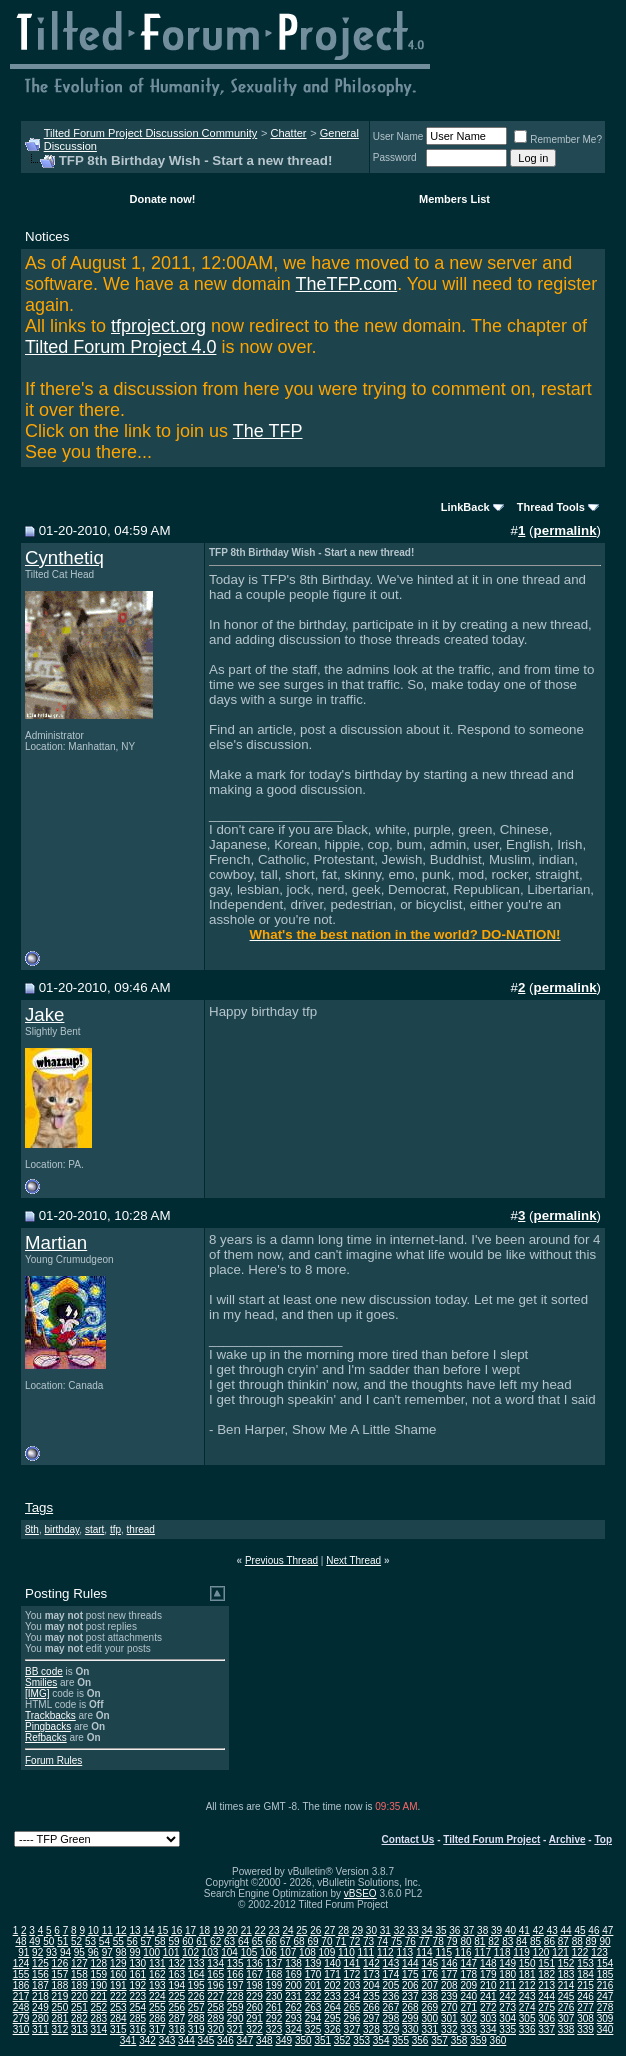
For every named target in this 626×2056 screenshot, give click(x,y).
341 (128, 2040)
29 (357, 1930)
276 (566, 2007)
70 (326, 1941)
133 (196, 1963)
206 (410, 1985)
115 (443, 1952)
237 (410, 1996)
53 (90, 1941)
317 (157, 2029)
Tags (39, 1507)
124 (21, 1963)
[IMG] (37, 1693)
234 (352, 1996)
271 (468, 2007)
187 (40, 1985)
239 (449, 1996)
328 (371, 2029)
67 (285, 1941)
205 (391, 1985)
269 (429, 2007)
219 (60, 1996)
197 (235, 1985)
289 (215, 2018)
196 (215, 1985)
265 (352, 2007)
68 (299, 1941)
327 (352, 2029)
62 (215, 1941)
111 (366, 1952)
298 (391, 2018)
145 (429, 1963)
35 (440, 1930)
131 (157, 1963)
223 (137, 1996)
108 (307, 1952)
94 (65, 1952)
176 (429, 1974)
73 (368, 1941)
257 (196, 2007)
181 (527, 1974)
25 (301, 1930)
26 (315, 1930)
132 (176, 1963)
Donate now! (163, 199)
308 (585, 2018)
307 (566, 2018)
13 (134, 1930)
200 (293, 1985)
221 (99, 1996)
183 (566, 1974)
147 (468, 1963)
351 (322, 2040)
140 (332, 1963)
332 (449, 2029)
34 (426, 1930)
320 (215, 2029)
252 (99, 2007)
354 (381, 2040)
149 (507, 1963)
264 (332, 2007)
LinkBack (465, 507)
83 (507, 1941)
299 (410, 2018)
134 (215, 1963)
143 (391, 1963)
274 (527, 2007)
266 (371, 2007)
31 (385, 1930)
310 (21, 2029)
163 (176, 1974)
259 (235, 2007)
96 (93, 1952)
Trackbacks (50, 1715)
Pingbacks (48, 1726)
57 (146, 1941)
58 (159, 1941)
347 (245, 2040)
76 (410, 1941)
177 (449, 1974)
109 (327, 1952)
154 (605, 1963)
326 (332, 2029)
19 (218, 1930)
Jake (44, 1014)
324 (293, 2029)
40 (510, 1930)
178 (468, 1974)
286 (157, 2018)
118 (502, 1952)
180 (507, 1974)
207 (429, 1985)
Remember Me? (558, 139)
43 (552, 1930)
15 (162, 1930)
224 (157, 1996)
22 (260, 1930)
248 (21, 2007)
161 (137, 1974)
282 (79, 2018)
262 (293, 2007)
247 (605, 1996)
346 (225, 2040)
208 (449, 1985)
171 (332, 1974)
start (94, 1529)
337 (546, 2029)
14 (148, 1930)
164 (196, 1974)
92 (37, 1952)
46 (593, 1930)
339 (585, 2029)
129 (118, 1963)
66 (271, 1941)
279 (21, 2018)
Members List (454, 199)
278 (605, 2007)
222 (118, 1996)
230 (274, 1996)
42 (538, 1930)
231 (293, 1996)
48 (20, 1941)
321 (235, 2029)
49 (34, 1941)
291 (254, 2018)
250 (60, 2007)
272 (488, 2007)
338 (566, 2029)
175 (410, 1974)
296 (352, 2018)
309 (605, 2018)
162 (157, 1974)
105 (249, 1952)
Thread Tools (551, 507)
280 (40, 2018)
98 (121, 1952)
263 (313, 2007)
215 (585, 1985)
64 (243, 1941)
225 (176, 1996)
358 (459, 2040)
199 (274, 1985)
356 (420, 2040)
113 (404, 1952)
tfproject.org (158, 326)
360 (498, 2040)
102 (190, 1952)
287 (176, 2018)
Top (603, 1839)
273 (507, 2007)
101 (171, 1952)
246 (585, 1996)
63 (229, 1941)
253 (118, 2007)
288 (196, 2018)
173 (371, 1974)
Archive (567, 1839)
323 (274, 2029)
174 (391, 1974)
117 (482, 1952)
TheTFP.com (346, 284)
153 (585, 1963)
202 (332, 1985)
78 (438, 1941)
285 (137, 2018)
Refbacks (46, 1737)
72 (354, 1941)
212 (527, 1985)
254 (137, 2007)
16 (176, 1930)
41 (524, 1930)
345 (206, 2040)
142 (371, 1963)
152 (566, 1963)
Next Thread (353, 1560)
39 (496, 1930)
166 (235, 1974)
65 (257, 1941)
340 (605, 2029)
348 (264, 2040)
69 (312, 1941)
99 (134, 1952)
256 (176, 2007)
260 (254, 2007)
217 (21, 1996)
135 (235, 1963)
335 (507, 2029)
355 (400, 2040)
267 (391, 2007)
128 (99, 1963)
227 (215, 1996)
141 (352, 1963)
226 (196, 1996)
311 (40, 2029)
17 (190, 1930)
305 (527, 2018)
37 (468, 1930)
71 (340, 1941)
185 (605, 1974)
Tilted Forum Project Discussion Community (151, 133)
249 (40, 2007)
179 (488, 1974)
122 (580, 1952)
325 (313, 2029)
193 (157, 1985)
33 (413, 1930)
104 (229, 1952)
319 (196, 2029)
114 (424, 1952)
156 (40, 1974)
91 (23, 1952)
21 (246, 1930)
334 (488, 2029)
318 (176, 2029)
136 (254, 1963)
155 (21, 1974)
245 (566, 1996)
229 (254, 1996)
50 (48, 1941)
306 (546, 2018)
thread (141, 1529)
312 (60, 2029)
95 (79, 1952)
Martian (56, 1242)
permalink (565, 530)
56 (132, 1941)
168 (274, 1974)
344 (186, 2040)
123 (599, 1952)
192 (137, 1985)
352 (342, 2040)
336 (527, 2029)
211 (507, 1985)
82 (493, 1941)
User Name (398, 136)
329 (391, 2029)
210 (488, 1985)
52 (76, 1941)
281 (60, 2018)
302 (468, 2018)
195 (196, 1985)
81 (479, 1941)
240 (468, 1996)
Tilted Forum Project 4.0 (120, 347)
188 (60, 1985)
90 (604, 1941)
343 (167, 2040)
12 (121, 1930)
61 (201, 1941)
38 (482, 1930)
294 (313, 2018)
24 (287, 1930)
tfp (115, 1529)
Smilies (41, 1682)
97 (107, 1952)
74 (382, 1941)
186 (21, 1985)
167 (254, 1974)
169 (293, 1974)
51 (62, 1941)
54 (104, 1941)
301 (449, 2018)
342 (147, 2040)
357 (439, 2040)
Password (395, 157)
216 (605, 1985)
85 (535, 1941)
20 (232, 1930)
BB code (44, 1671)
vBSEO (360, 1893)
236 (391, 1996)
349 (283, 2040)
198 (254, 1985)
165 (215, 1974)
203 (352, 1985)
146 (449, 1963)
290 (235, 2018)
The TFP (268, 431)
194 (176, 1985)
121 (560, 1952)
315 (118, 2029)
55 (118, 1941)
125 (40, 1963)
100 (151, 1952)
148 (488, 1963)
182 (546, 1974)
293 (293, 2018)
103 (210, 1952)
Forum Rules (53, 1760)
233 (332, 1996)
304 (507, 2018)
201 (313, 1985)
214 (566, 1985)
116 (463, 1952)
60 (187, 1941)
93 (51, 1952)
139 (313, 1963)
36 (454, 1930)
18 (204, 1930)
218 (40, 1996)
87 (563, 1941)
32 (399, 1930)
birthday (61, 1529)
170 (313, 1974)
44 (566, 1930)
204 (371, 1985)
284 (118, 2018)
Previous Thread (281, 1560)
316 (137, 2029)
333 (468, 2029)
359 (478, 2040)
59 (173, 1941)
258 (215, 2007)
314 (99, 2029)
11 (107, 1930)
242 (507, 1996)
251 (79, 2007)
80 (465, 1941)
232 (313, 1996)
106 (268, 1952)
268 (410, 2007)
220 (79, 1996)
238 (429, 1996)
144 (410, 1963)
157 (60, 1974)
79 (452, 1941)
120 (541, 1952)
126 (60, 1963)
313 (79, 2029)
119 (521, 1952)
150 (527, 1963)
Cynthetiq (64, 557)
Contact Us (408, 1839)
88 (577, 1941)
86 (549, 1941)
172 (352, 1974)
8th (32, 1529)
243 (527, 1996)
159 (99, 1974)
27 (329, 1930)
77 (424, 1941)
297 (371, 2018)
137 (274, 1963)
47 (607, 1930)
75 (396, 1941)
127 (79, 1963)
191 (118, 1985)
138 (293, 1963)
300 (429, 2018)
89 (591, 1941)
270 (449, 2007)
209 (468, 1985)
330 (410, 2029)
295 (332, 2018)
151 (546, 1963)
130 (137, 1963)
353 (361, 2040)
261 (274, 2007)
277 (585, 2007)
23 (274, 1930)
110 (346, 1952)
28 (343, 1930)
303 (488, 2018)
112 (385, 1952)
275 (546, 2007)
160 (118, 1974)
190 (99, 1985)
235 (371, 1996)
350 (303, 2040)
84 (521, 1941)
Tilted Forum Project (491, 1839)
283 (99, 2018)
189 (79, 1985)
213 (546, 1985)
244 (546, 1996)
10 (93, 1930)
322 (254, 2029)
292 (274, 2018)
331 (429, 2029)
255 (157, 2007)
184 (585, 1974)
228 (235, 1996)
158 (79, 1974)
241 (488, 1996)
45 (579, 1930)
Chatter (288, 133)
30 (371, 1930)
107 (288, 1952)
